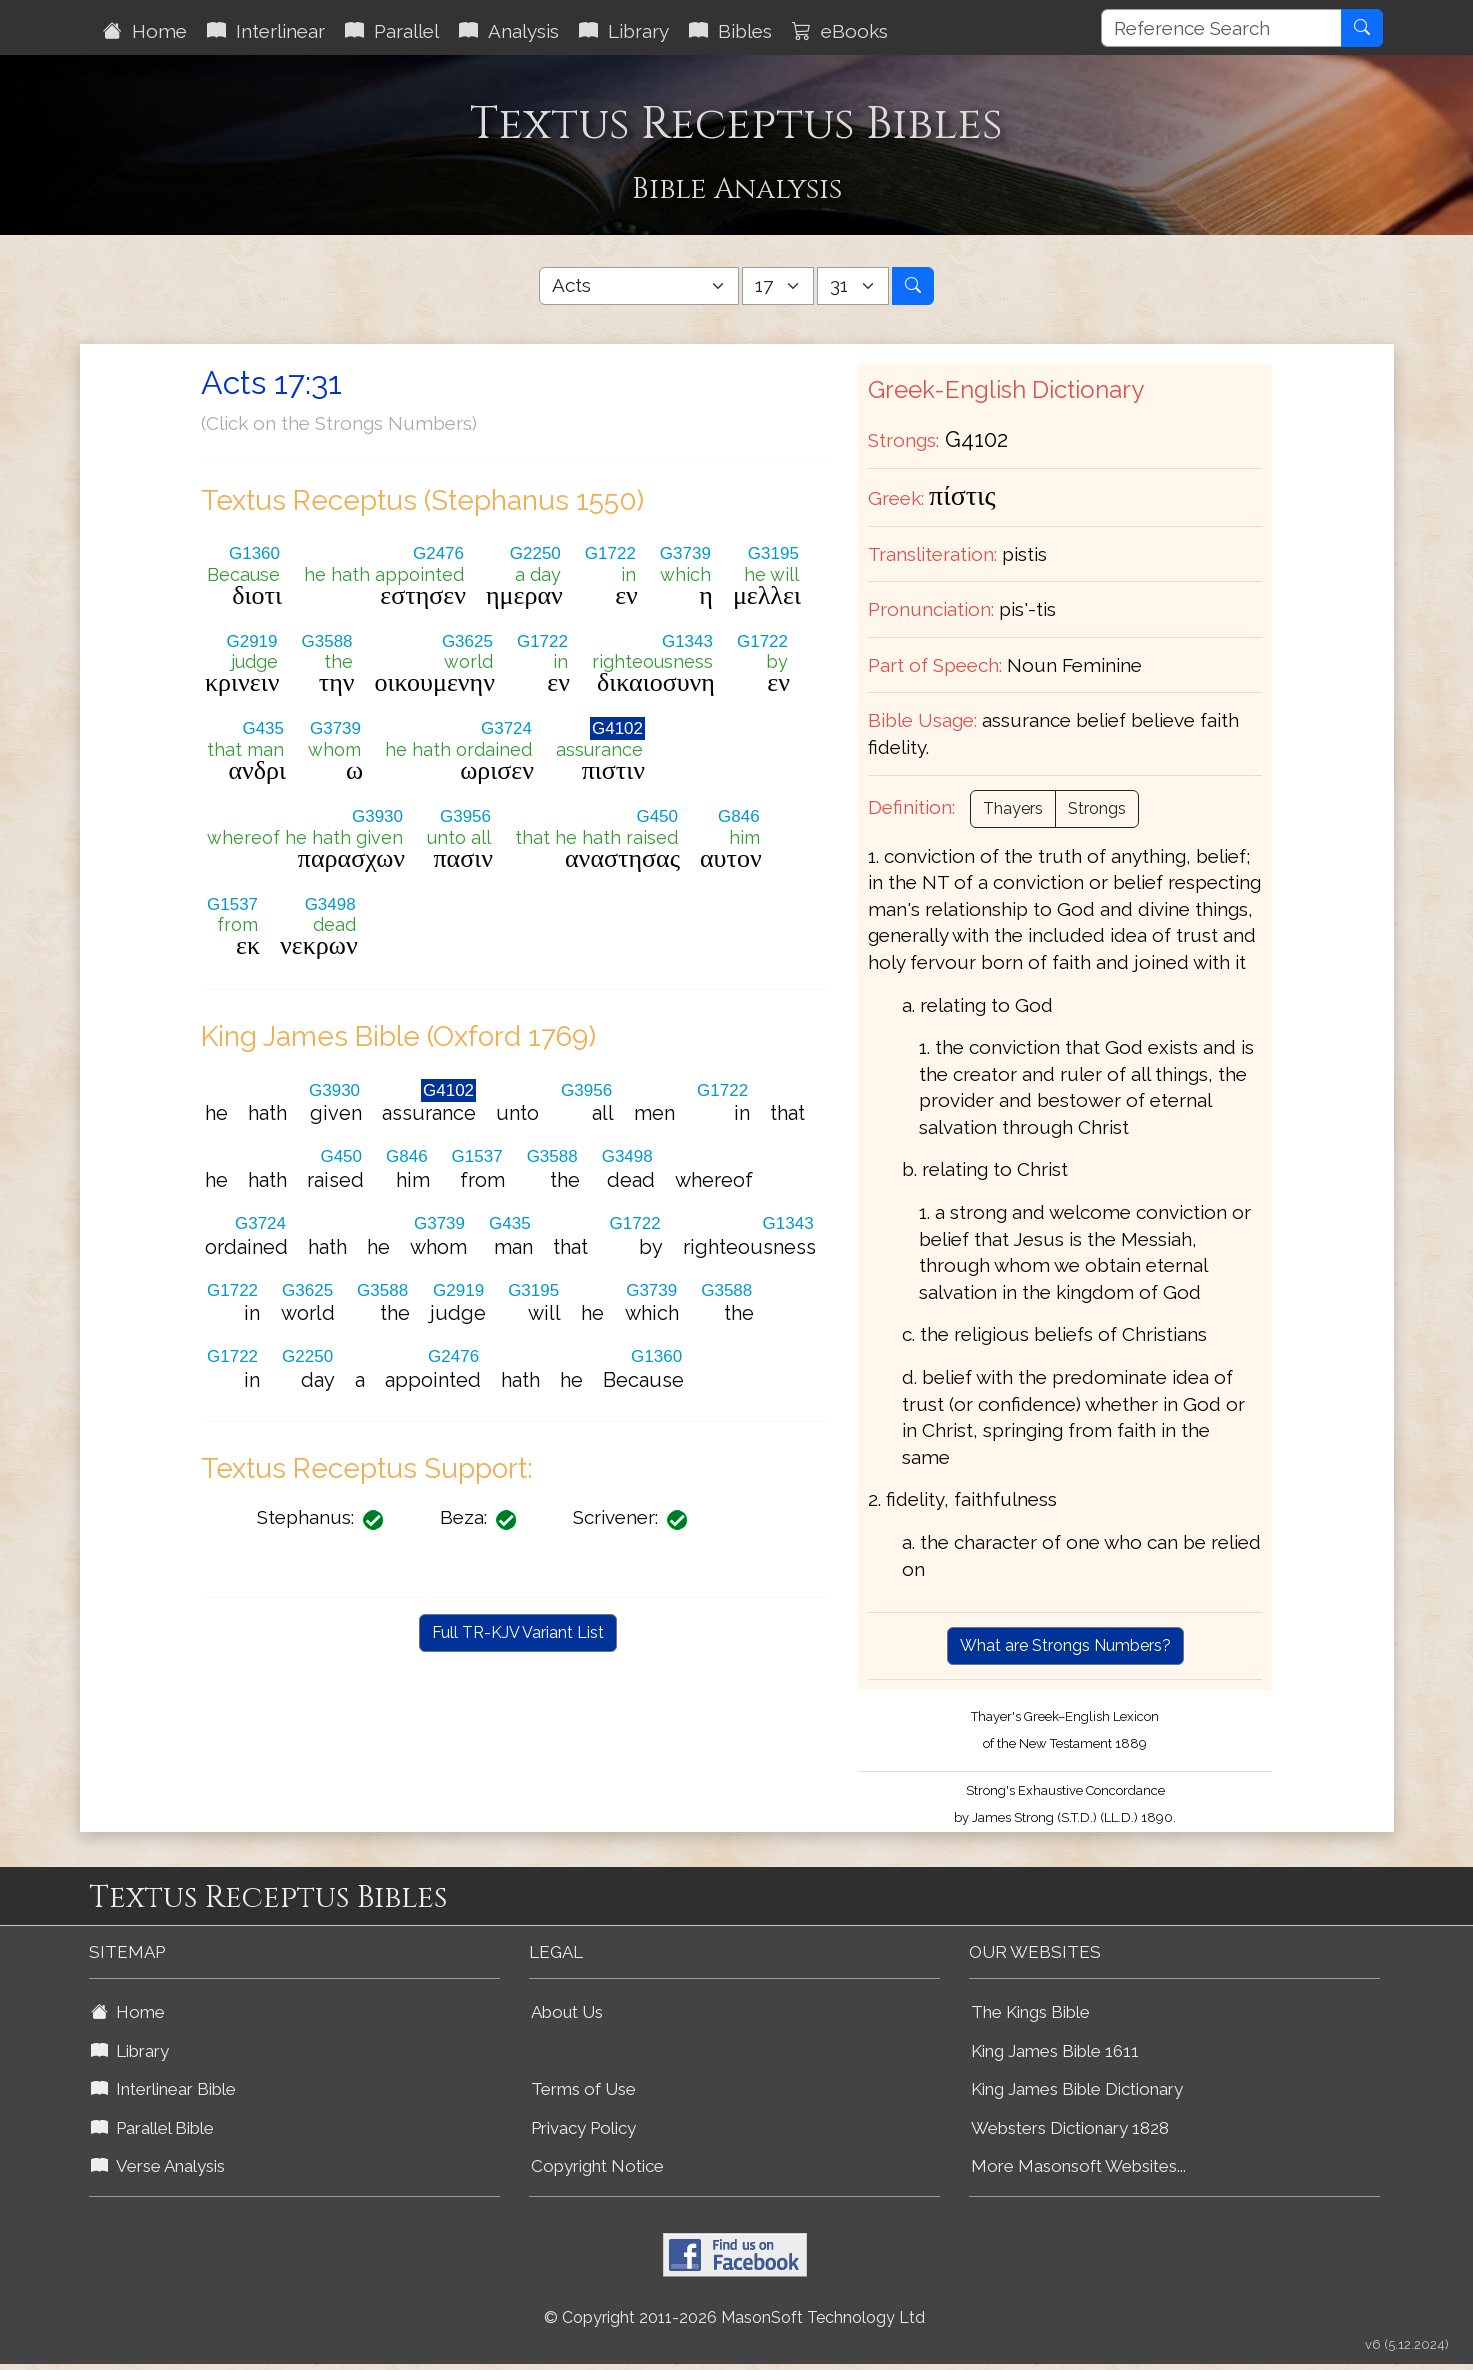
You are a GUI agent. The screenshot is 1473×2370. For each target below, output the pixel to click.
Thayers (1013, 808)
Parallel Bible (152, 2128)
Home (145, 31)
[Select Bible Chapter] (778, 286)
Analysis (509, 31)
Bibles (730, 31)
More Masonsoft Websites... (1078, 2166)
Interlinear (266, 31)
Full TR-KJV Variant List (518, 1632)
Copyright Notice (597, 2166)
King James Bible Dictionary (1077, 2089)
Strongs (1097, 808)
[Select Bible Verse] (853, 286)
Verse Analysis (158, 2166)
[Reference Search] (1221, 28)
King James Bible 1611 (1055, 2051)
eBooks (840, 31)
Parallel (392, 31)
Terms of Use (583, 2089)
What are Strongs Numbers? (1065, 1645)
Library (624, 31)
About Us (567, 2012)
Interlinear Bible (163, 2089)
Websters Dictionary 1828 (1070, 2128)
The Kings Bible (1030, 2012)
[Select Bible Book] (639, 286)
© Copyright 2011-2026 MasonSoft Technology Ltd (734, 2317)
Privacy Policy (583, 2128)
